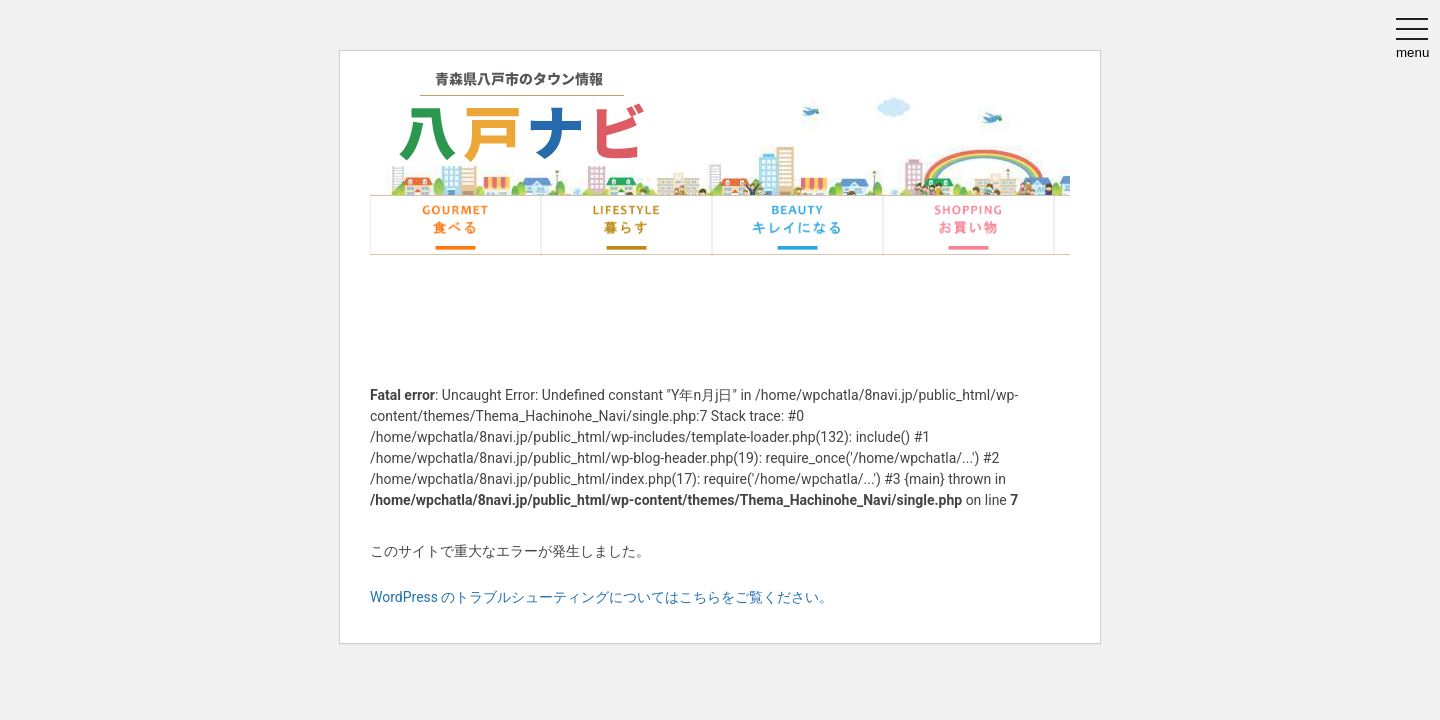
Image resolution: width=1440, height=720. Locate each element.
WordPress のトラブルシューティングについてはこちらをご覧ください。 (602, 597)
